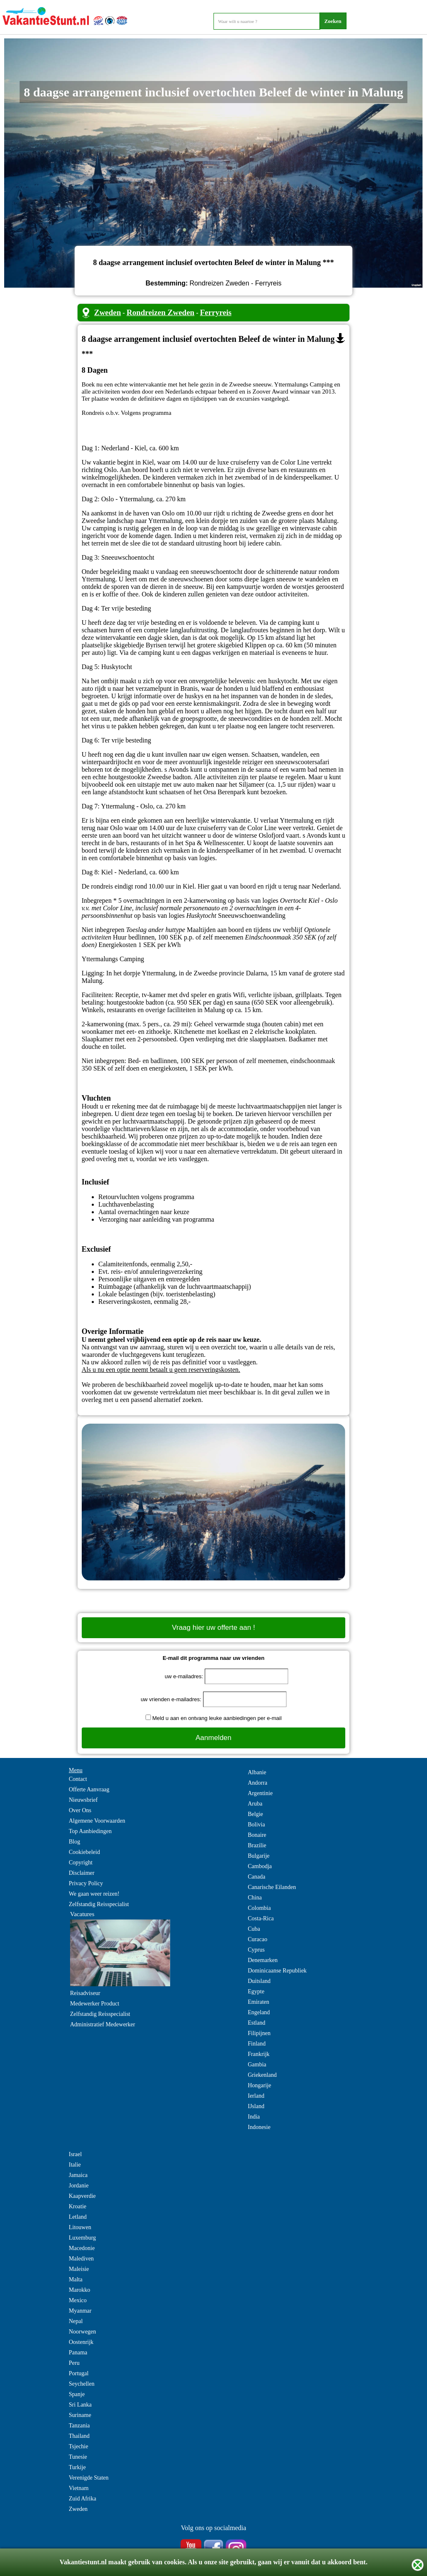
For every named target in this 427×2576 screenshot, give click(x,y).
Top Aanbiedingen (90, 1831)
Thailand (79, 2436)
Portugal (78, 2373)
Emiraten (258, 2002)
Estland (256, 2023)
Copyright (81, 1862)
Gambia (257, 2064)
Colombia (259, 1908)
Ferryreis (216, 312)
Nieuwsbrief (83, 1800)
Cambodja (260, 1866)
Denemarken (263, 1960)
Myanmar (80, 2311)
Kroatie (77, 2206)
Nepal (76, 2321)
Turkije (77, 2467)
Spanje (77, 2394)
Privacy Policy (86, 1883)
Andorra (257, 1783)
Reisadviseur (85, 1993)
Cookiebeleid (84, 1852)
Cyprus (256, 1950)
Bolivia (256, 1824)
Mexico (78, 2300)
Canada (256, 1877)
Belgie (255, 1814)
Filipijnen (259, 2033)
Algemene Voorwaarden (97, 1821)
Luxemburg (82, 2238)
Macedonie (82, 2248)
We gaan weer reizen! (94, 1894)
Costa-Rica (261, 1918)
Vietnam (78, 2488)
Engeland (259, 2012)
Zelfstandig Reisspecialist (99, 1904)
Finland (257, 2044)
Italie (75, 2165)
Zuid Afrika (82, 2498)
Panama (78, 2352)
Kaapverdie (82, 2196)
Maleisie (79, 2269)
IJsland (256, 2106)
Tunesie (78, 2457)
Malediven (81, 2258)
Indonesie (259, 2127)
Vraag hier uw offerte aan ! (213, 1627)
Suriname (80, 2415)
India (254, 2117)
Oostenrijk (81, 2342)
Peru (74, 2363)
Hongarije (259, 2085)
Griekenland (262, 2075)
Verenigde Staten (88, 2478)
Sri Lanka (80, 2405)
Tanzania (79, 2425)
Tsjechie (78, 2446)
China (254, 1897)
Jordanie (78, 2185)
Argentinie (260, 1793)
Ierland (256, 2096)
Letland (78, 2217)
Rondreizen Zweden (160, 312)
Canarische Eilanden (272, 1887)
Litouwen (80, 2227)
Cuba (254, 1929)
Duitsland (259, 1981)
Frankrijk (258, 2054)
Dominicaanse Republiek (277, 1970)
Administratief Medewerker (102, 2024)
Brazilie (257, 1845)
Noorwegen (82, 2332)
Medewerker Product (94, 2003)
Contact (78, 1779)
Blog (74, 1842)
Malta (76, 2279)
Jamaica (78, 2175)
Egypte (256, 1991)
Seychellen (81, 2384)
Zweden (107, 312)
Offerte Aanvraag (89, 1789)
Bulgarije (258, 1856)
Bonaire (257, 1835)
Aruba (255, 1804)
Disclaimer (81, 1873)
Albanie (257, 1772)
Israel (75, 2154)
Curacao (257, 1939)
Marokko (79, 2290)
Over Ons (80, 1810)
